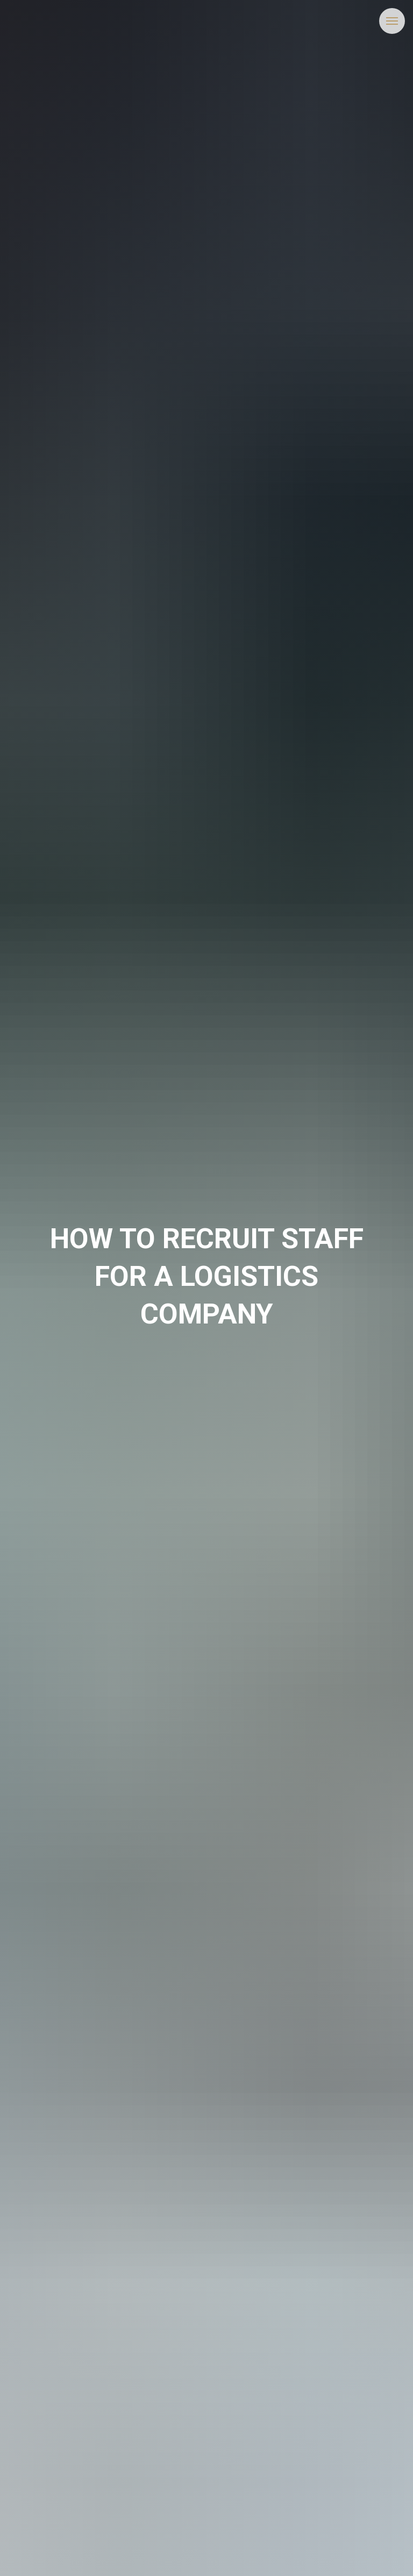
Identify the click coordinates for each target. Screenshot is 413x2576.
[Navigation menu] (392, 21)
